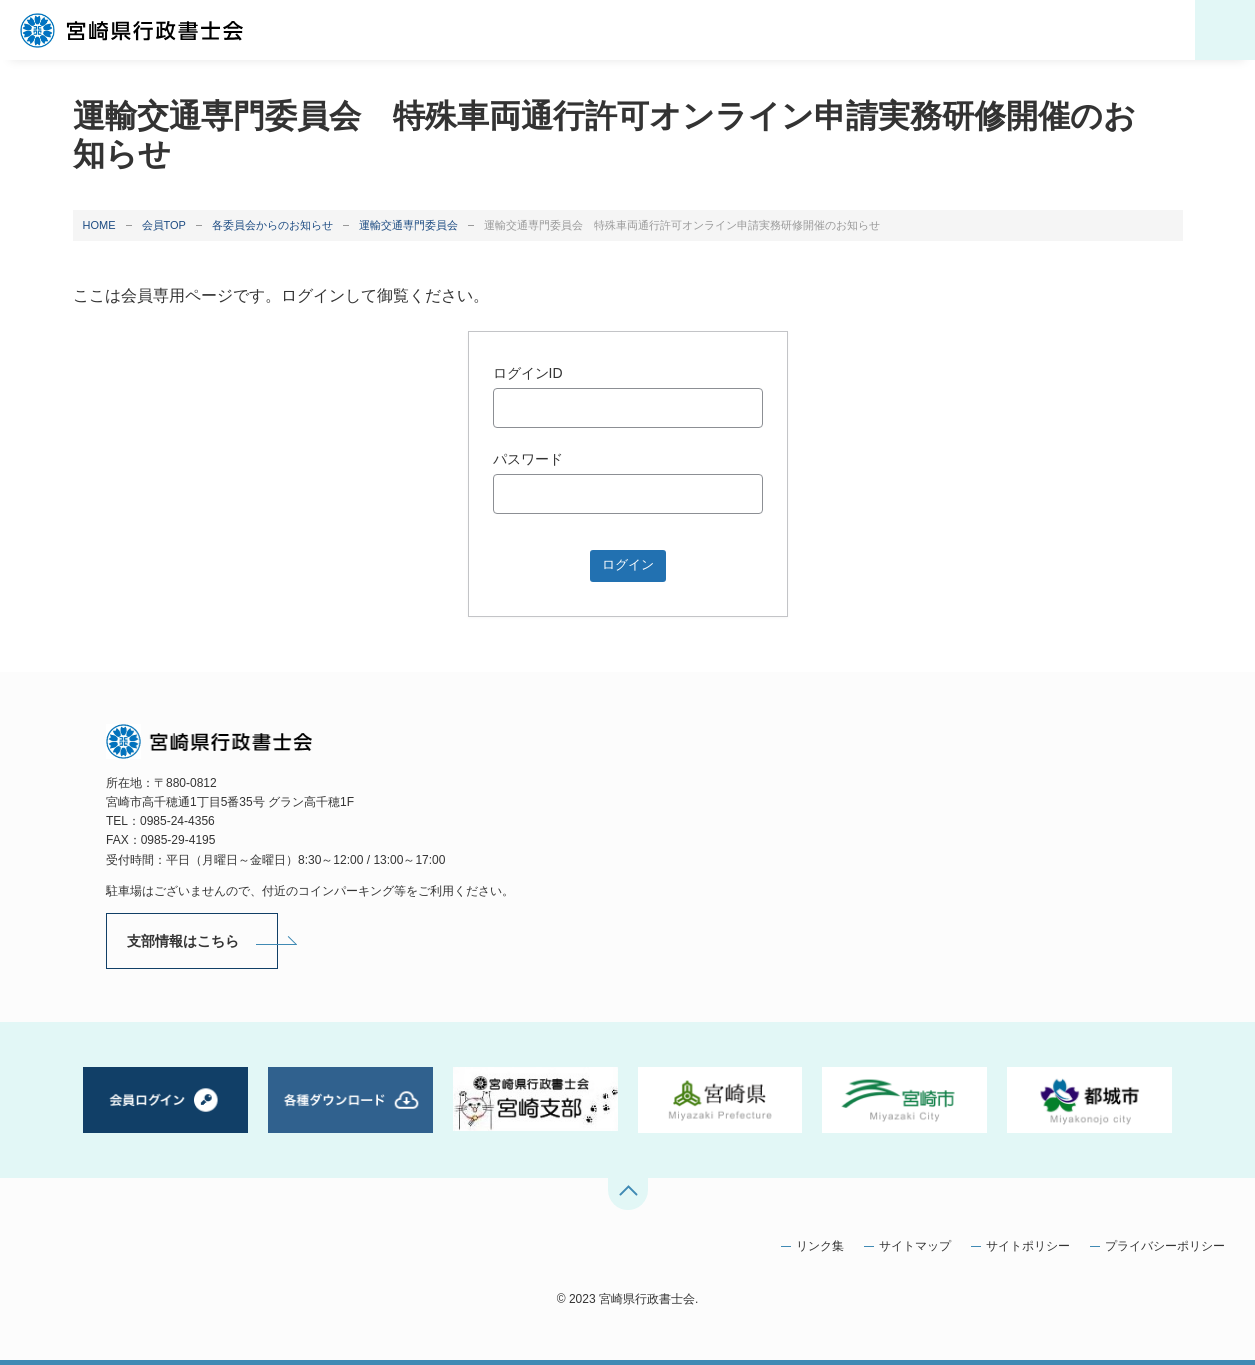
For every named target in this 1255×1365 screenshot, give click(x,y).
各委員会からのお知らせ (272, 225)
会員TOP (164, 225)
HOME (99, 225)
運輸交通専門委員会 (408, 225)
